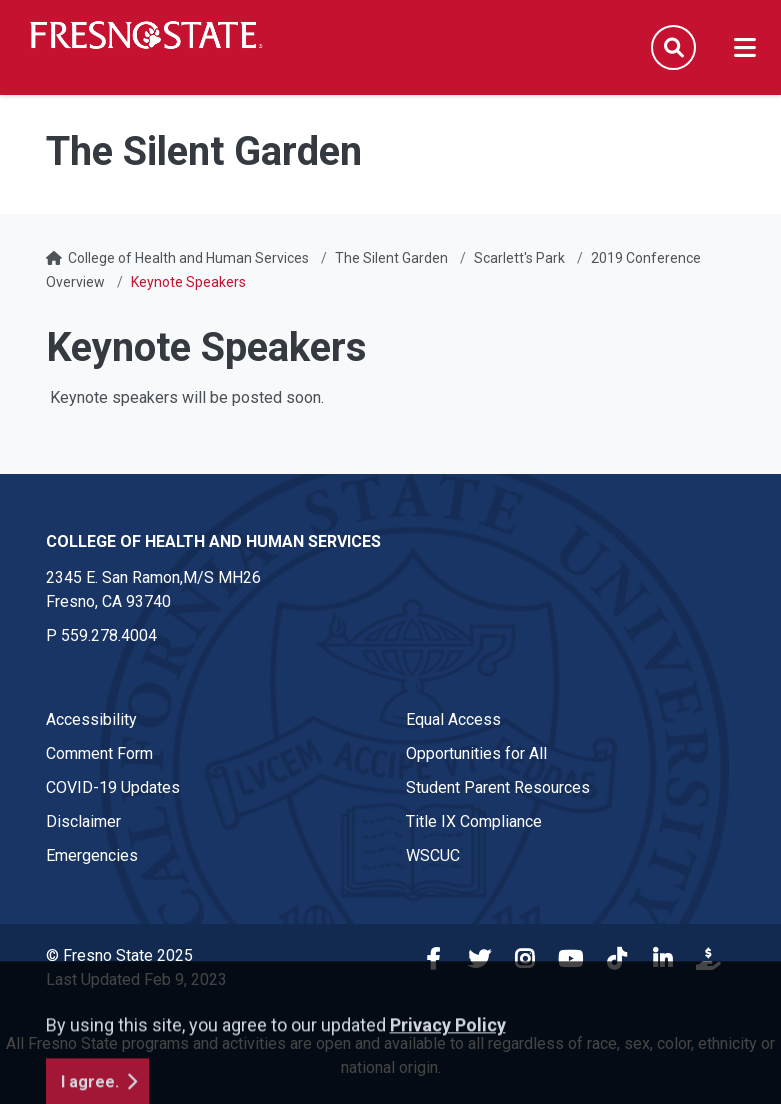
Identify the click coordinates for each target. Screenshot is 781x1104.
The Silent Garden (391, 258)
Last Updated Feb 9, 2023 (136, 979)
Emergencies (92, 855)
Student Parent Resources (498, 787)
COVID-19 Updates (113, 787)
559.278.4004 (109, 635)
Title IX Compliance (474, 821)
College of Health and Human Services (188, 258)
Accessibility (91, 719)
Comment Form (99, 753)
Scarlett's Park (519, 258)
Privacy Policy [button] (448, 1089)
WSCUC (433, 855)
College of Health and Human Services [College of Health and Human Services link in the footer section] (213, 541)
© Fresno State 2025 (119, 955)
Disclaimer (83, 821)
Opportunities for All (476, 753)
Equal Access (453, 719)
